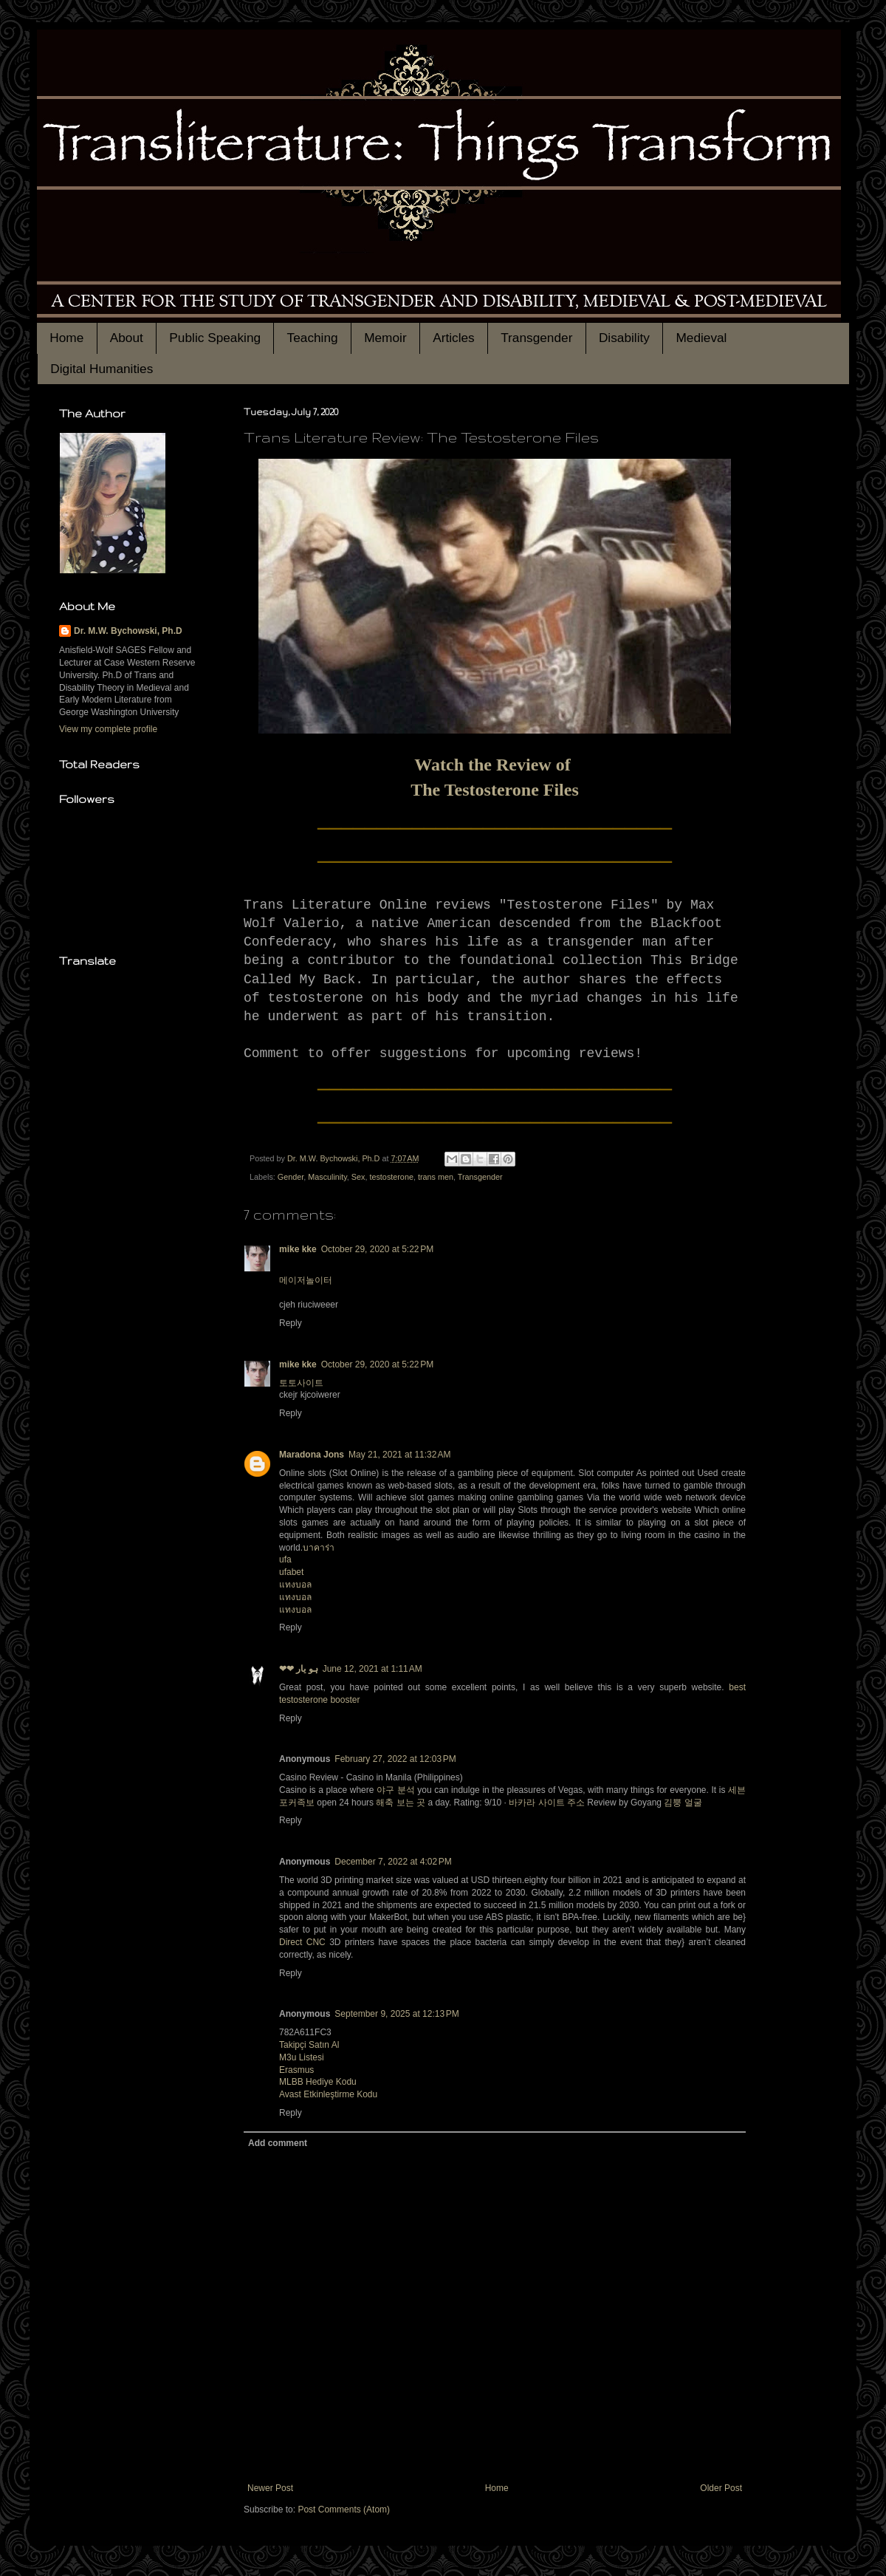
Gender (290, 1176)
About (126, 337)
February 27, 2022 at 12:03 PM (395, 1759)
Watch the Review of (494, 764)
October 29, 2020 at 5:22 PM (377, 1249)
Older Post (721, 2488)
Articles (454, 337)
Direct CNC (302, 1942)
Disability (624, 337)
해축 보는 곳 (400, 1802)
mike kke (298, 1249)
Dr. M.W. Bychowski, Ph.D (128, 631)
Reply (290, 1323)
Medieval (701, 337)
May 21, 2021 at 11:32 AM (399, 1454)
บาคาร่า (318, 1547)
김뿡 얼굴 (682, 1802)
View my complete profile (108, 729)
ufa (285, 1559)
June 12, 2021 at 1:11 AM (372, 1669)
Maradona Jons (311, 1454)
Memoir (385, 337)
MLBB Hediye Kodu (318, 2082)
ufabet (291, 1572)
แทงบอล (295, 1584)
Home (66, 337)
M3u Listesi (301, 2057)
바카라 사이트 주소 (547, 1802)
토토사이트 (301, 1383)
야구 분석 (396, 1790)
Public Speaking (215, 337)
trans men (435, 1176)
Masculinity (327, 1176)
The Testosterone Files (495, 789)
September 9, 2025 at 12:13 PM (396, 2014)
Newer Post (270, 2488)
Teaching (312, 337)
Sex (358, 1176)
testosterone (391, 1176)
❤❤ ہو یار (298, 1669)
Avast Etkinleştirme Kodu (328, 2094)
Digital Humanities (101, 368)
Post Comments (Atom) (344, 2509)
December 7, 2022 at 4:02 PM (392, 1861)
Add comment (277, 2143)
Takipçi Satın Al (309, 2045)
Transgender (536, 337)
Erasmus (296, 2070)
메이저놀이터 (305, 1280)
